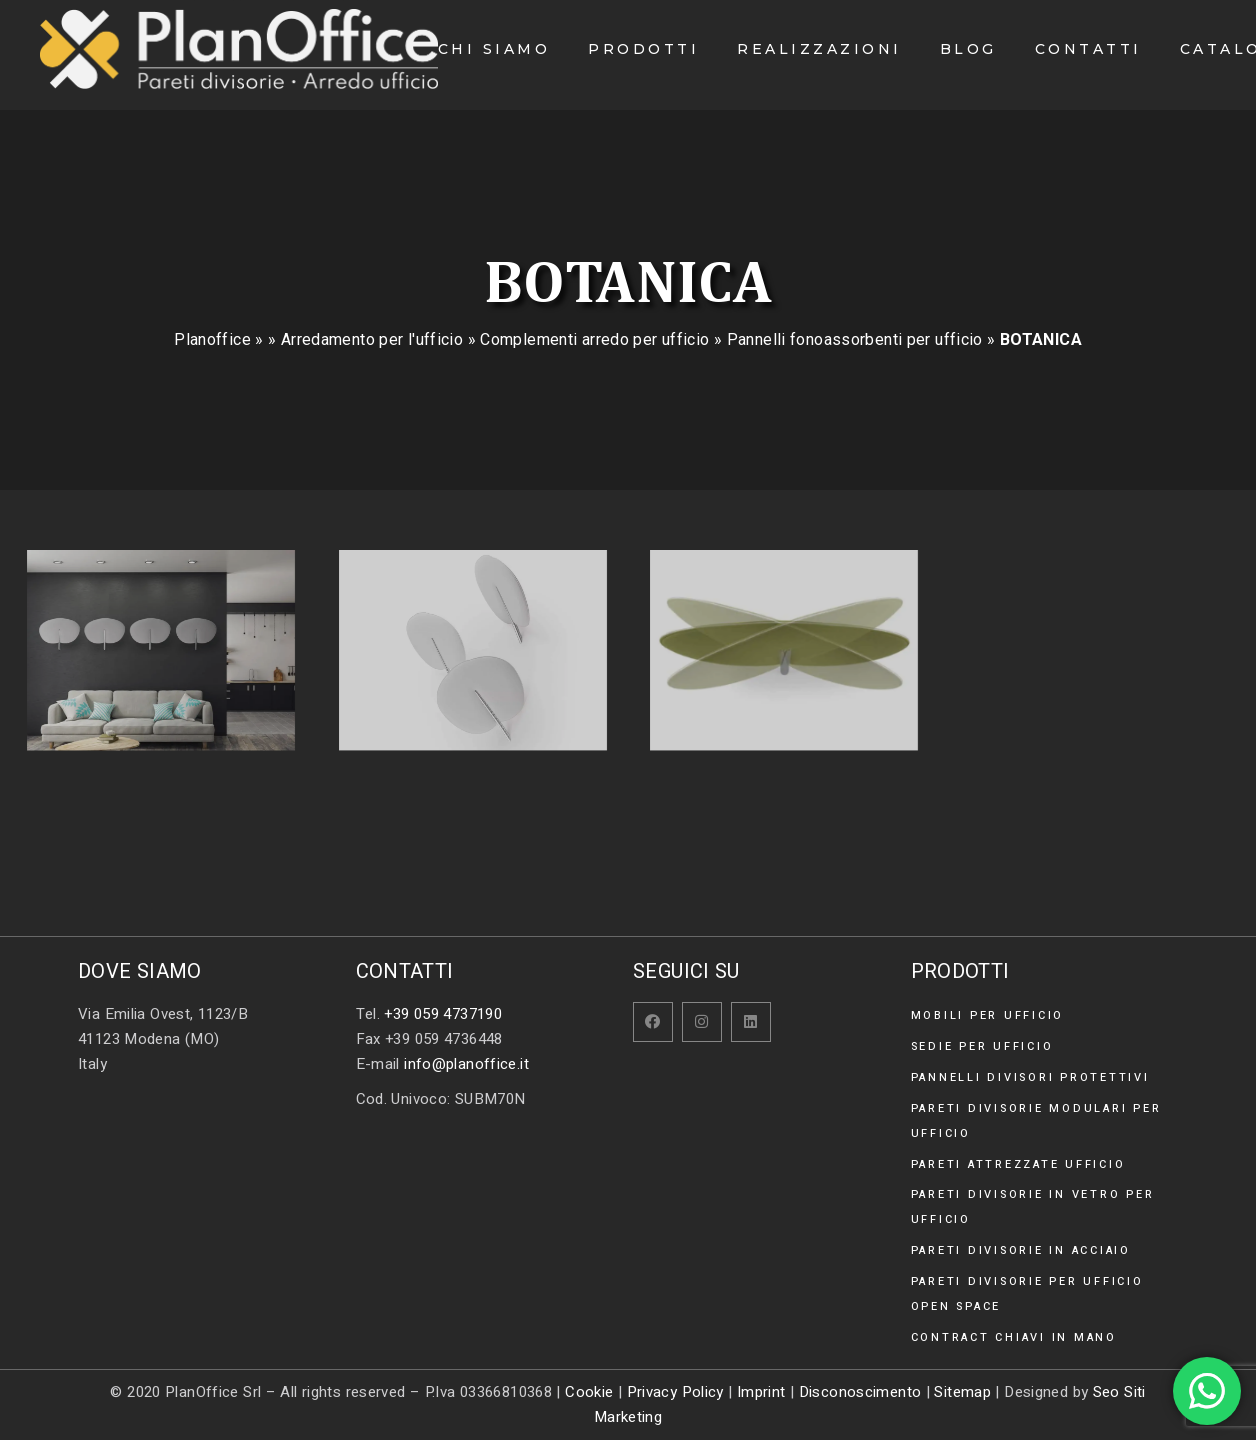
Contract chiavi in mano (1014, 1337)
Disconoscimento (860, 1392)
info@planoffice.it (466, 1064)
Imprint (761, 1392)
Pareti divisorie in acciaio (1021, 1250)
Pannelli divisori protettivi (1030, 1077)
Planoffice (212, 339)
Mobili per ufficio (988, 1015)
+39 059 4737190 (443, 1014)
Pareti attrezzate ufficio (1018, 1164)
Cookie (589, 1392)
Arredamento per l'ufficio (372, 339)
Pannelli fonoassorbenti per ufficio (855, 339)
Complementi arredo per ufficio (594, 339)
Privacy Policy (675, 1392)
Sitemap (962, 1392)
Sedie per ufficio (982, 1046)
